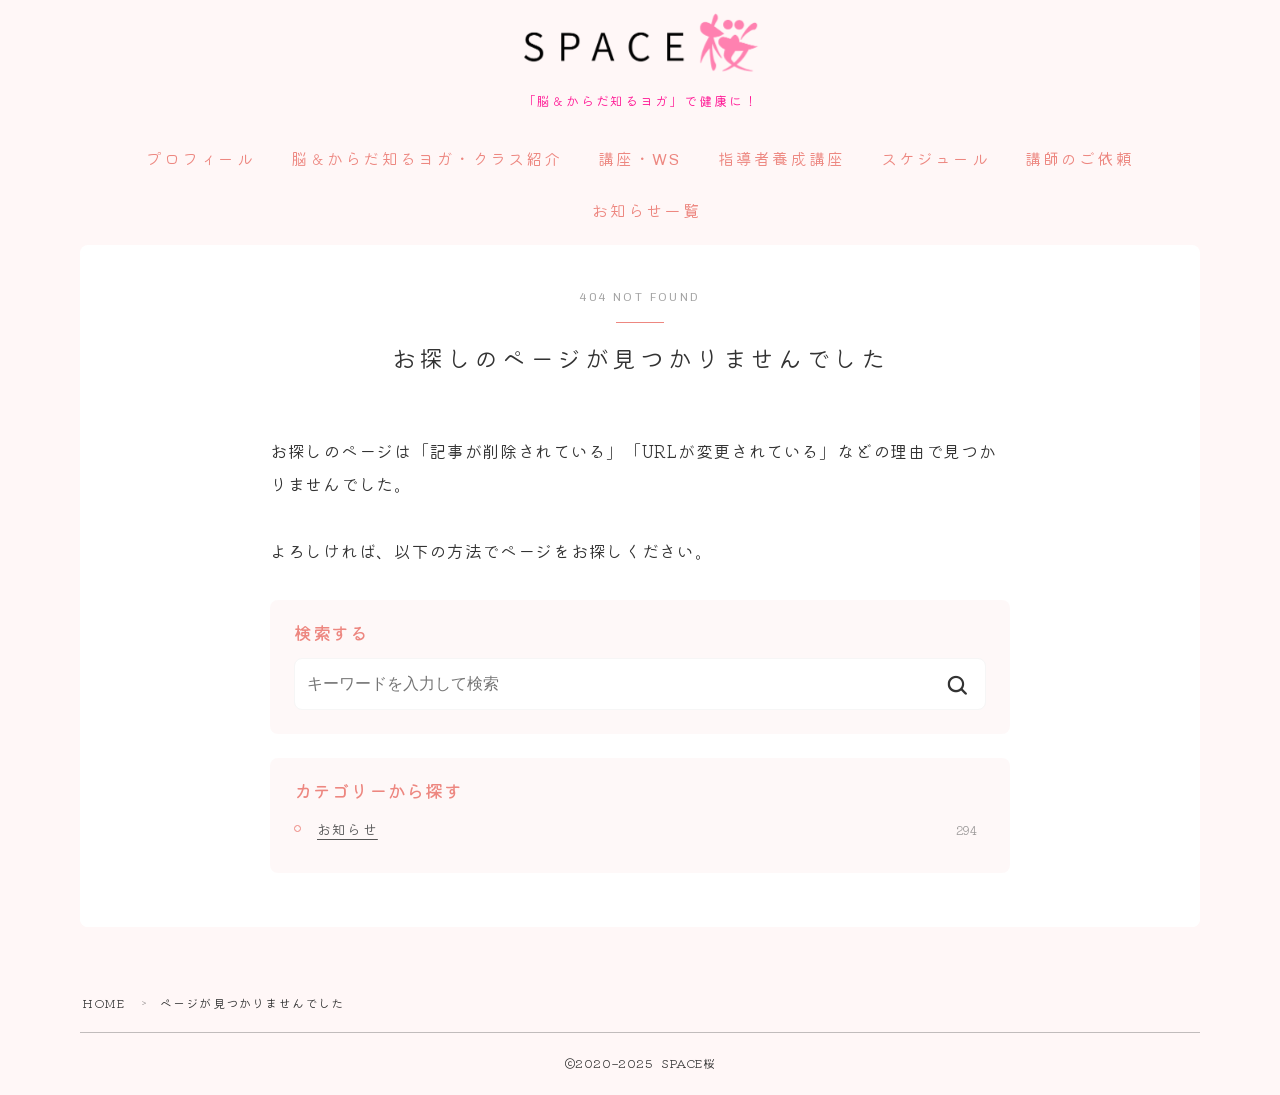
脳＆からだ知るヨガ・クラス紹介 (427, 162)
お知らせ (647, 832)
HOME (104, 1005)
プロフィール (200, 162)
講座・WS (640, 162)
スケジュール (935, 162)
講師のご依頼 (1079, 162)
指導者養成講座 (781, 162)
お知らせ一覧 (646, 214)
